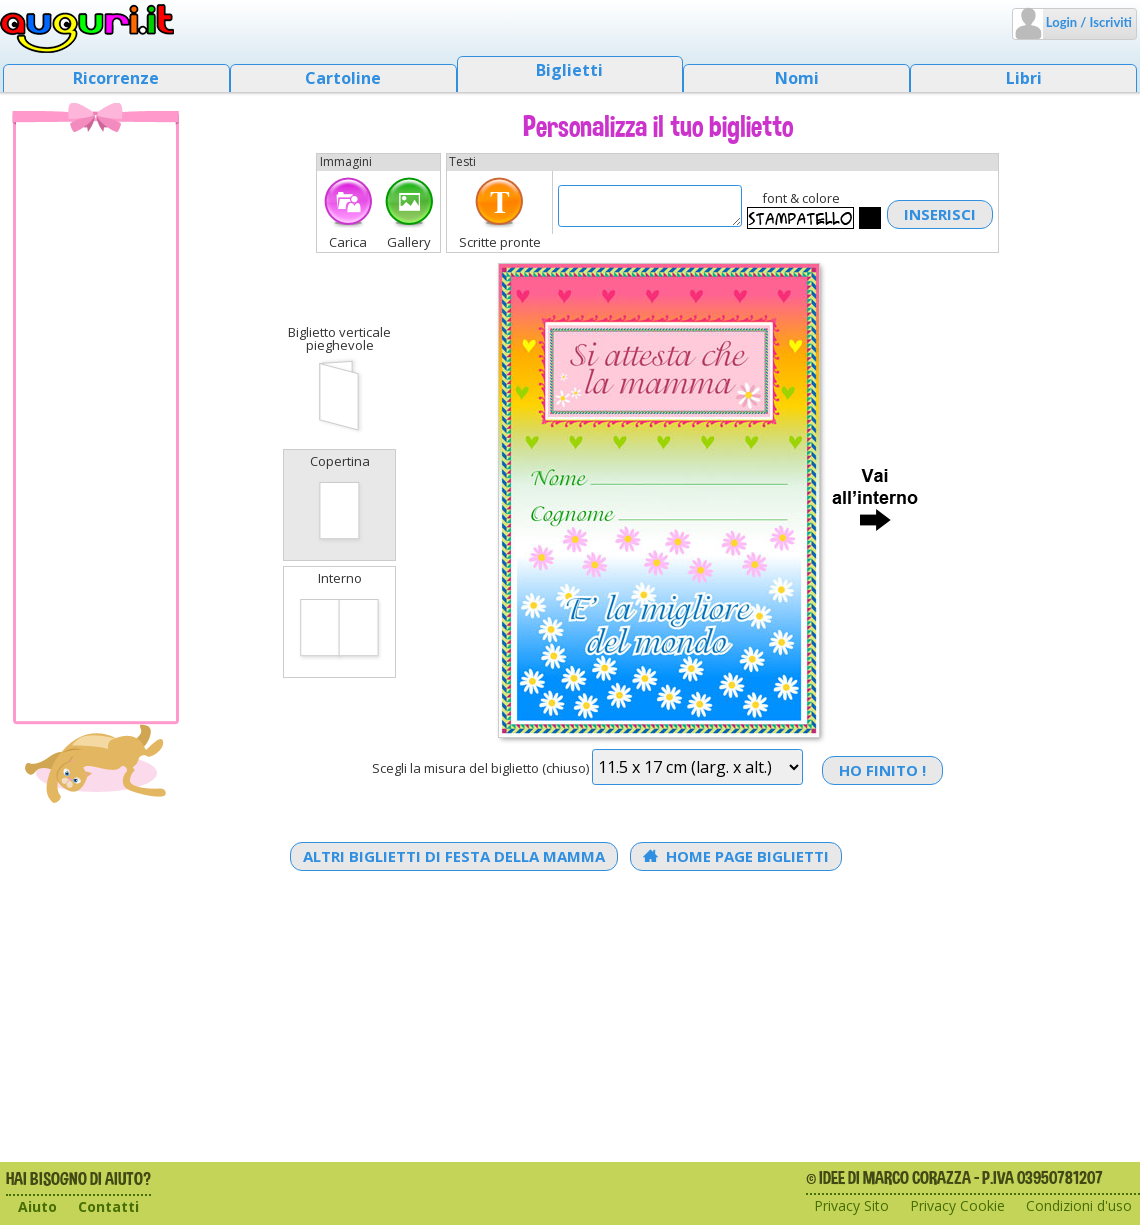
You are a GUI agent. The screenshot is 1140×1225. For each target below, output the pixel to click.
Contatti (108, 1206)
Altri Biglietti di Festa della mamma (454, 856)
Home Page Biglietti (736, 856)
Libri (1024, 78)
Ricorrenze (116, 78)
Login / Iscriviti (1087, 22)
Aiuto (37, 1206)
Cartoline (343, 78)
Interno (339, 619)
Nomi (797, 78)
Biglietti (569, 70)
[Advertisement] (96, 421)
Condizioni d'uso (1079, 1205)
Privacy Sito (851, 1205)
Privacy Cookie (957, 1205)
